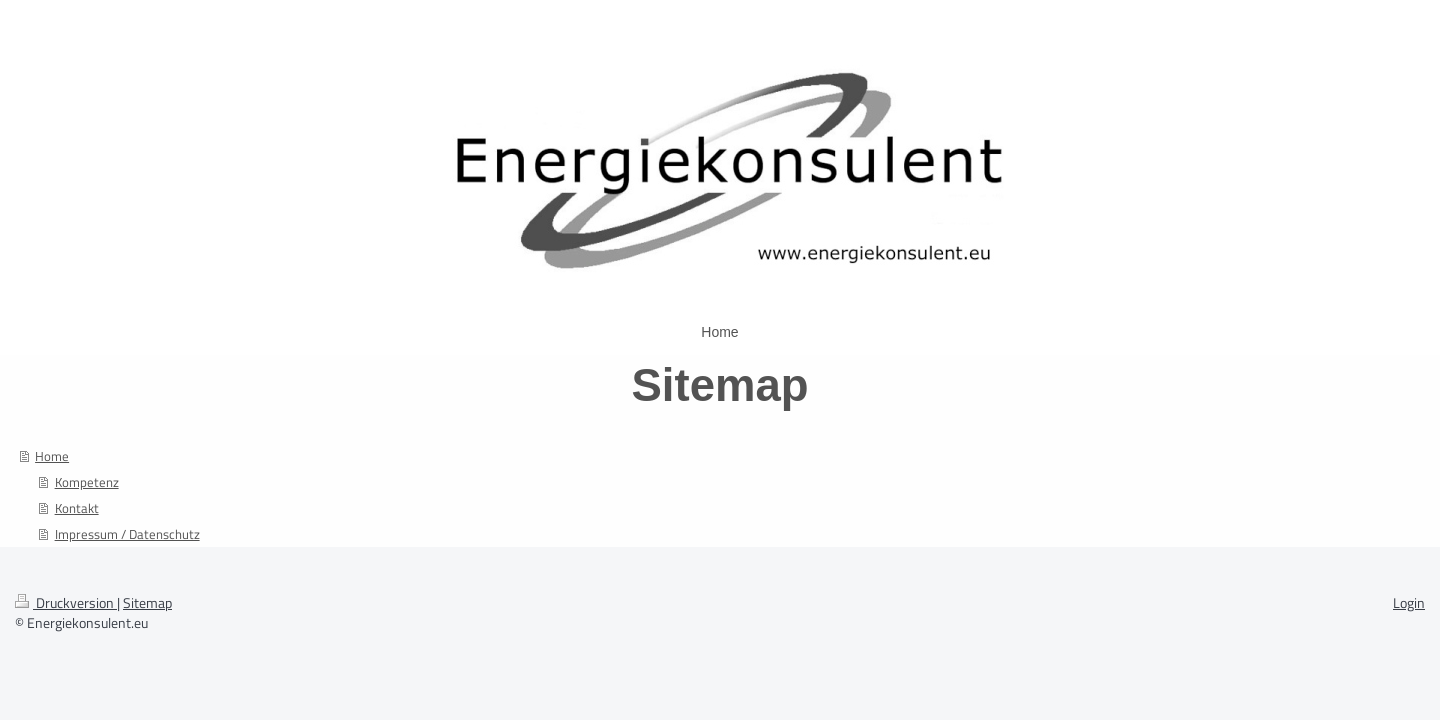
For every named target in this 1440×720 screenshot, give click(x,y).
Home (52, 456)
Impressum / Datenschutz (127, 534)
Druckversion (66, 602)
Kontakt (77, 508)
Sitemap (147, 602)
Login (1409, 602)
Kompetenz (87, 482)
